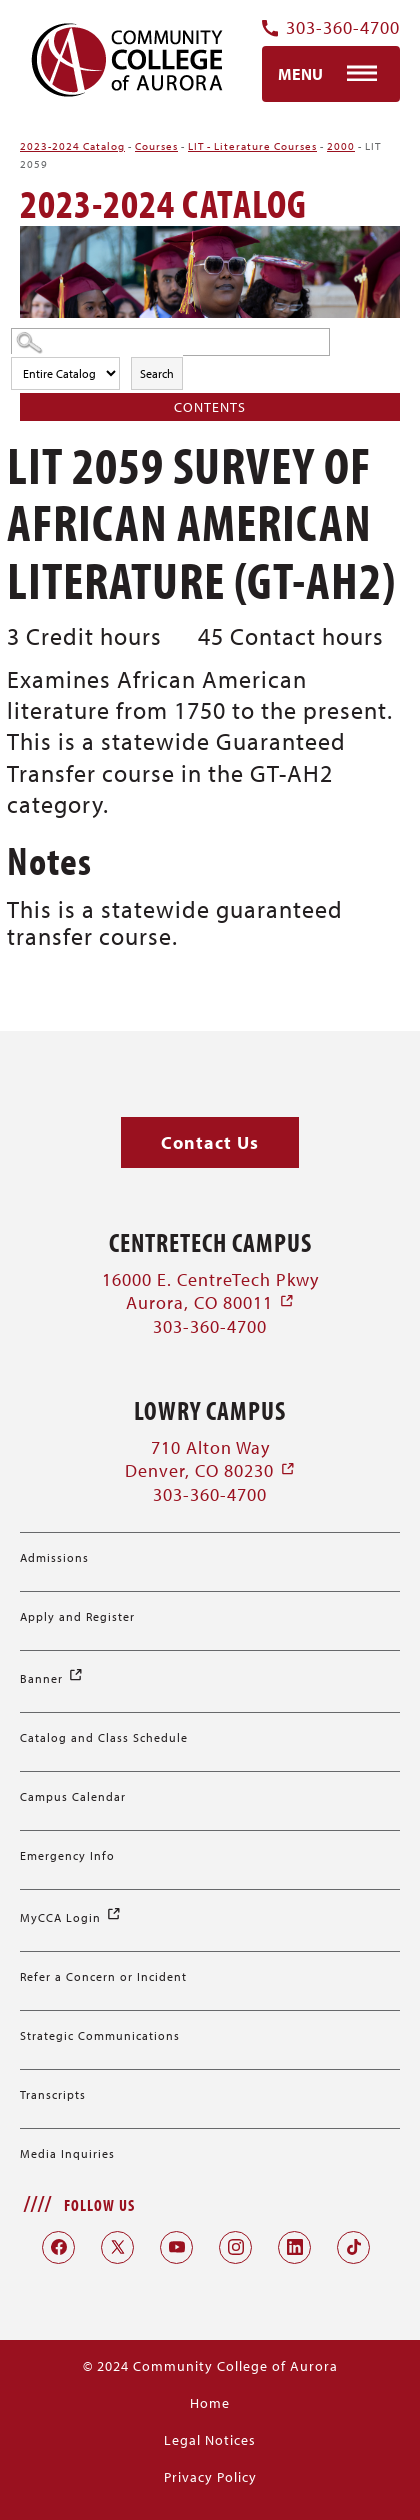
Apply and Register (77, 1616)
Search (157, 373)
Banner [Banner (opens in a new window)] (52, 1678)
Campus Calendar (73, 1796)
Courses (156, 146)
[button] (210, 1142)
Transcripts (53, 2094)
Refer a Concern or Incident (103, 1976)
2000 (341, 146)
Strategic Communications (100, 2035)
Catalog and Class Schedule (104, 1737)
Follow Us (99, 2205)
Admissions (54, 1557)
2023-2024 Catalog (72, 146)
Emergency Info (67, 1855)
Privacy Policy (210, 2477)
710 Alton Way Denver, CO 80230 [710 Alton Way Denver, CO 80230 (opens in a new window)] (210, 1459)
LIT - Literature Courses (252, 146)
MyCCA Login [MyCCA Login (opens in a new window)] (71, 1917)
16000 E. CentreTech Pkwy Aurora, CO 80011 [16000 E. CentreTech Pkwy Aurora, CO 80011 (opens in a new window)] (210, 1291)
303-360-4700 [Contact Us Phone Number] (331, 28)
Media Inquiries (67, 2153)
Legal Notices (210, 2440)
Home (210, 2403)
